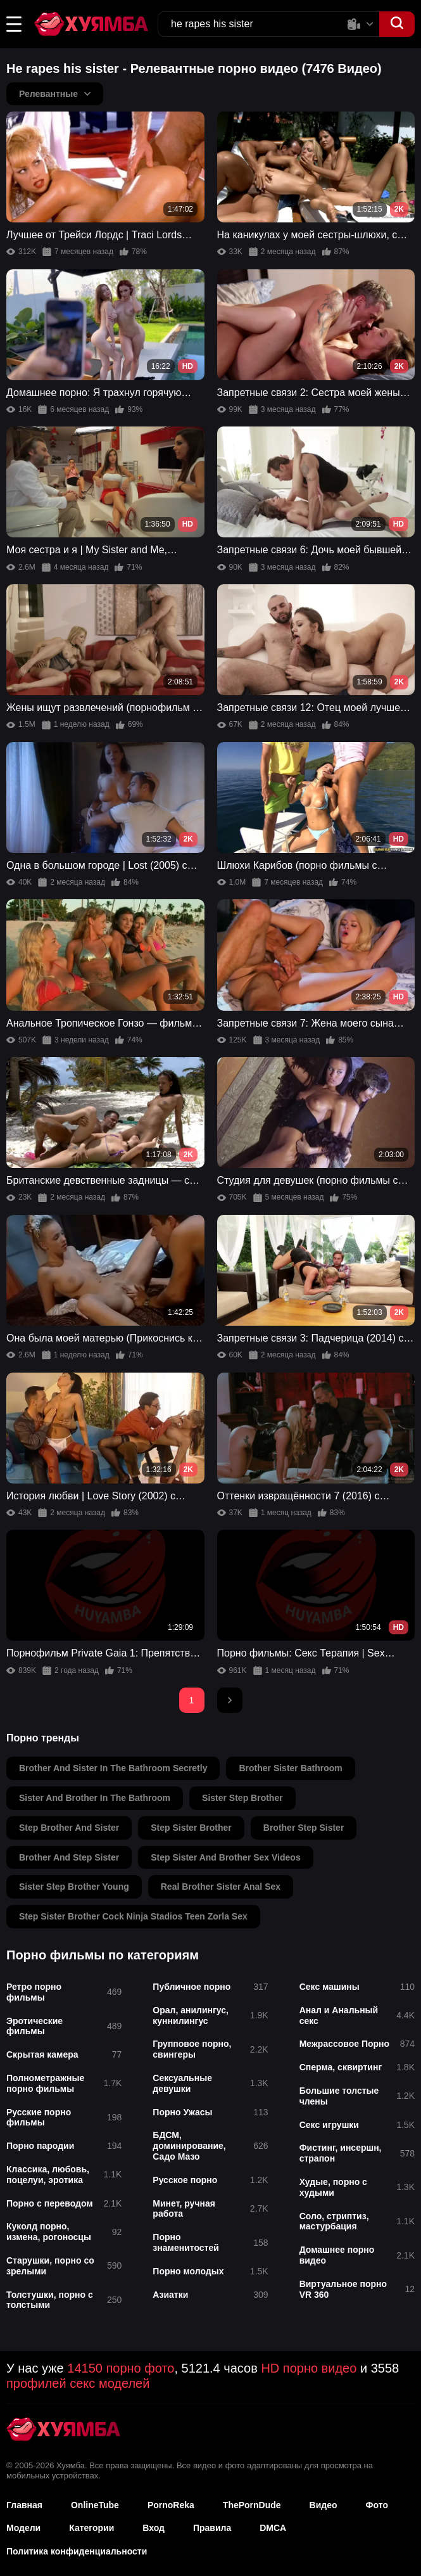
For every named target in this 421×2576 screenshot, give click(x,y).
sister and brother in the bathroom (94, 1798)
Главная (24, 2505)
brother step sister (303, 1828)
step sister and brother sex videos (226, 1857)
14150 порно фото (120, 2368)
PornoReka (171, 2505)
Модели (23, 2528)
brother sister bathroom (290, 1768)
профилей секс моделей (77, 2383)
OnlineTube (95, 2505)
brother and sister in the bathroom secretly (113, 1768)
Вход (153, 2528)
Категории (91, 2528)
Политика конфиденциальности (76, 2551)
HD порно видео (308, 2368)
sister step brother (242, 1798)
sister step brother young (74, 1886)
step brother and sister (69, 1828)
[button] (14, 24)
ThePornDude (252, 2505)
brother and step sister (69, 1857)
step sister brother (191, 1828)
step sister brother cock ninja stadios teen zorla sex (133, 1916)
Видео (323, 2505)
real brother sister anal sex (220, 1886)
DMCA (273, 2528)
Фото (377, 2505)
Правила (212, 2528)
